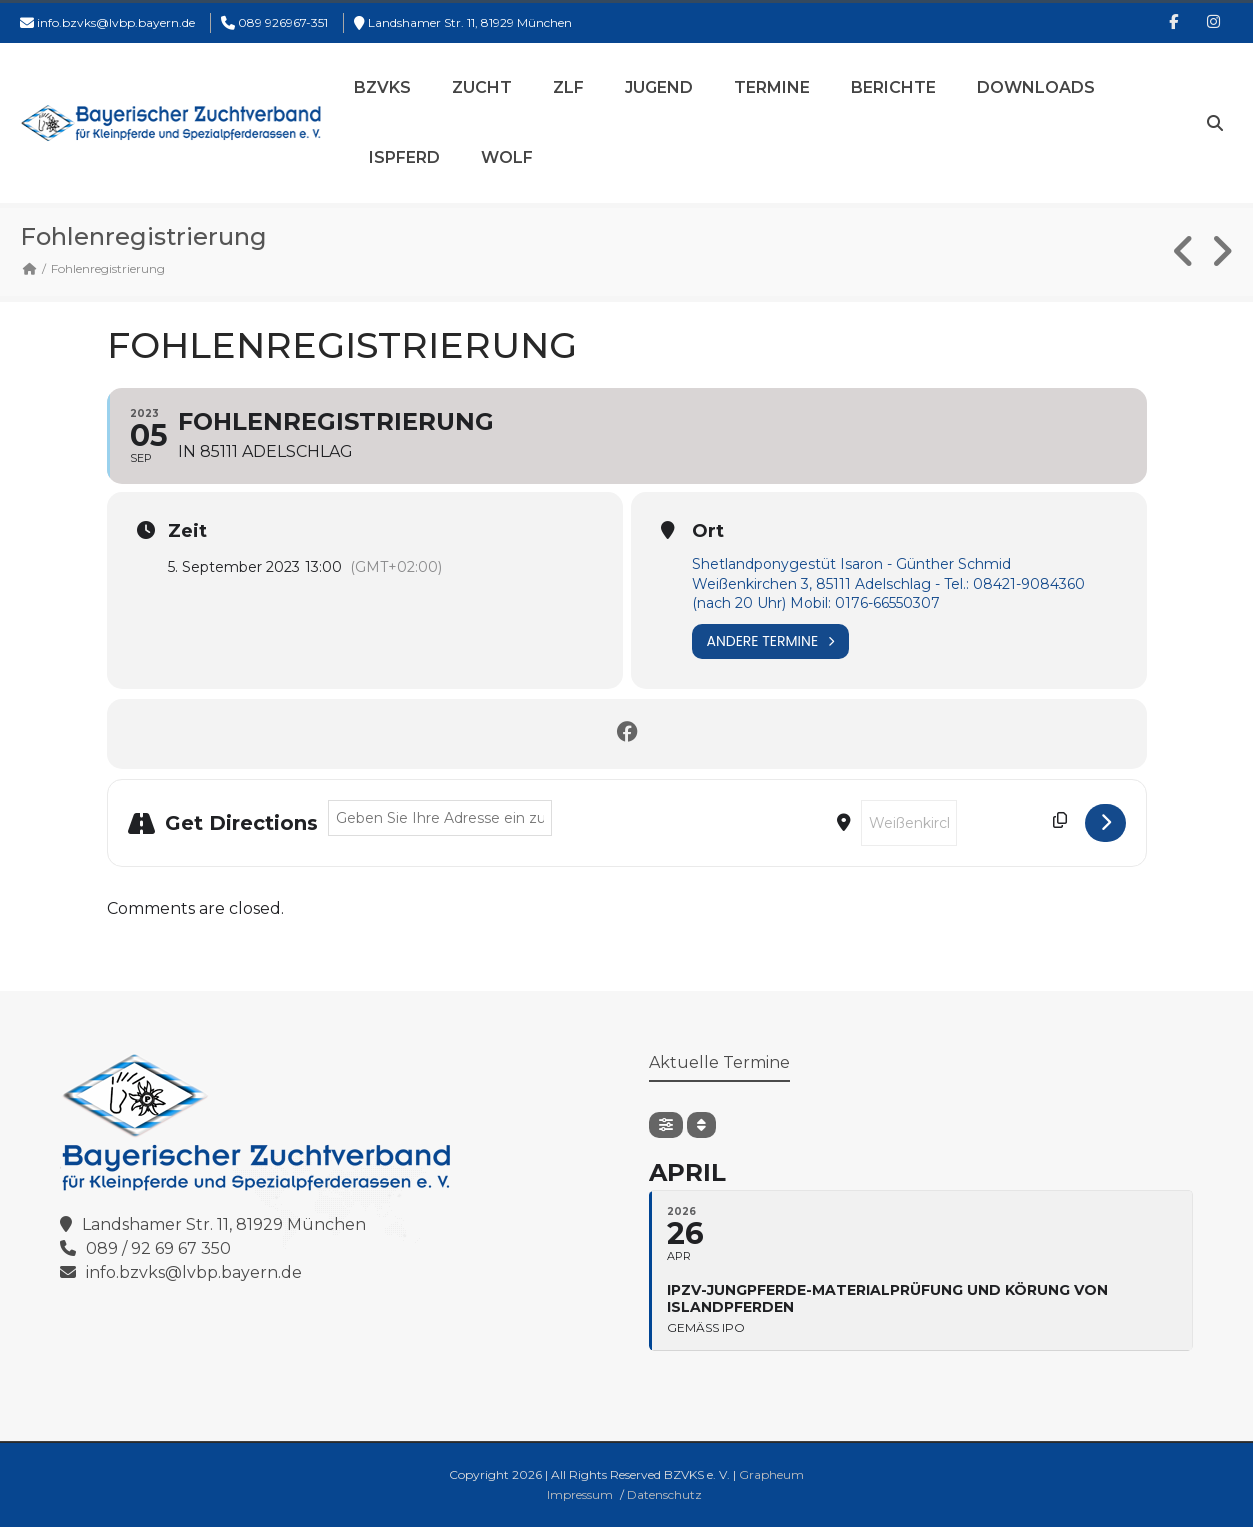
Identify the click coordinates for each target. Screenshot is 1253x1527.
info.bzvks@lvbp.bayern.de (116, 22)
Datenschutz (664, 1494)
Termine (772, 87)
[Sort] (701, 1125)
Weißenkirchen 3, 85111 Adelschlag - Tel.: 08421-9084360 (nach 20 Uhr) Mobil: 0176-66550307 (888, 594)
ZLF (568, 87)
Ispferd (404, 157)
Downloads (1036, 87)
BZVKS (382, 87)
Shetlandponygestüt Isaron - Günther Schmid (851, 564)
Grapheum (771, 1474)
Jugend (659, 87)
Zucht (482, 87)
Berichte (893, 87)
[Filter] (666, 1125)
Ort (708, 531)
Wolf (507, 157)
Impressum (580, 1494)
